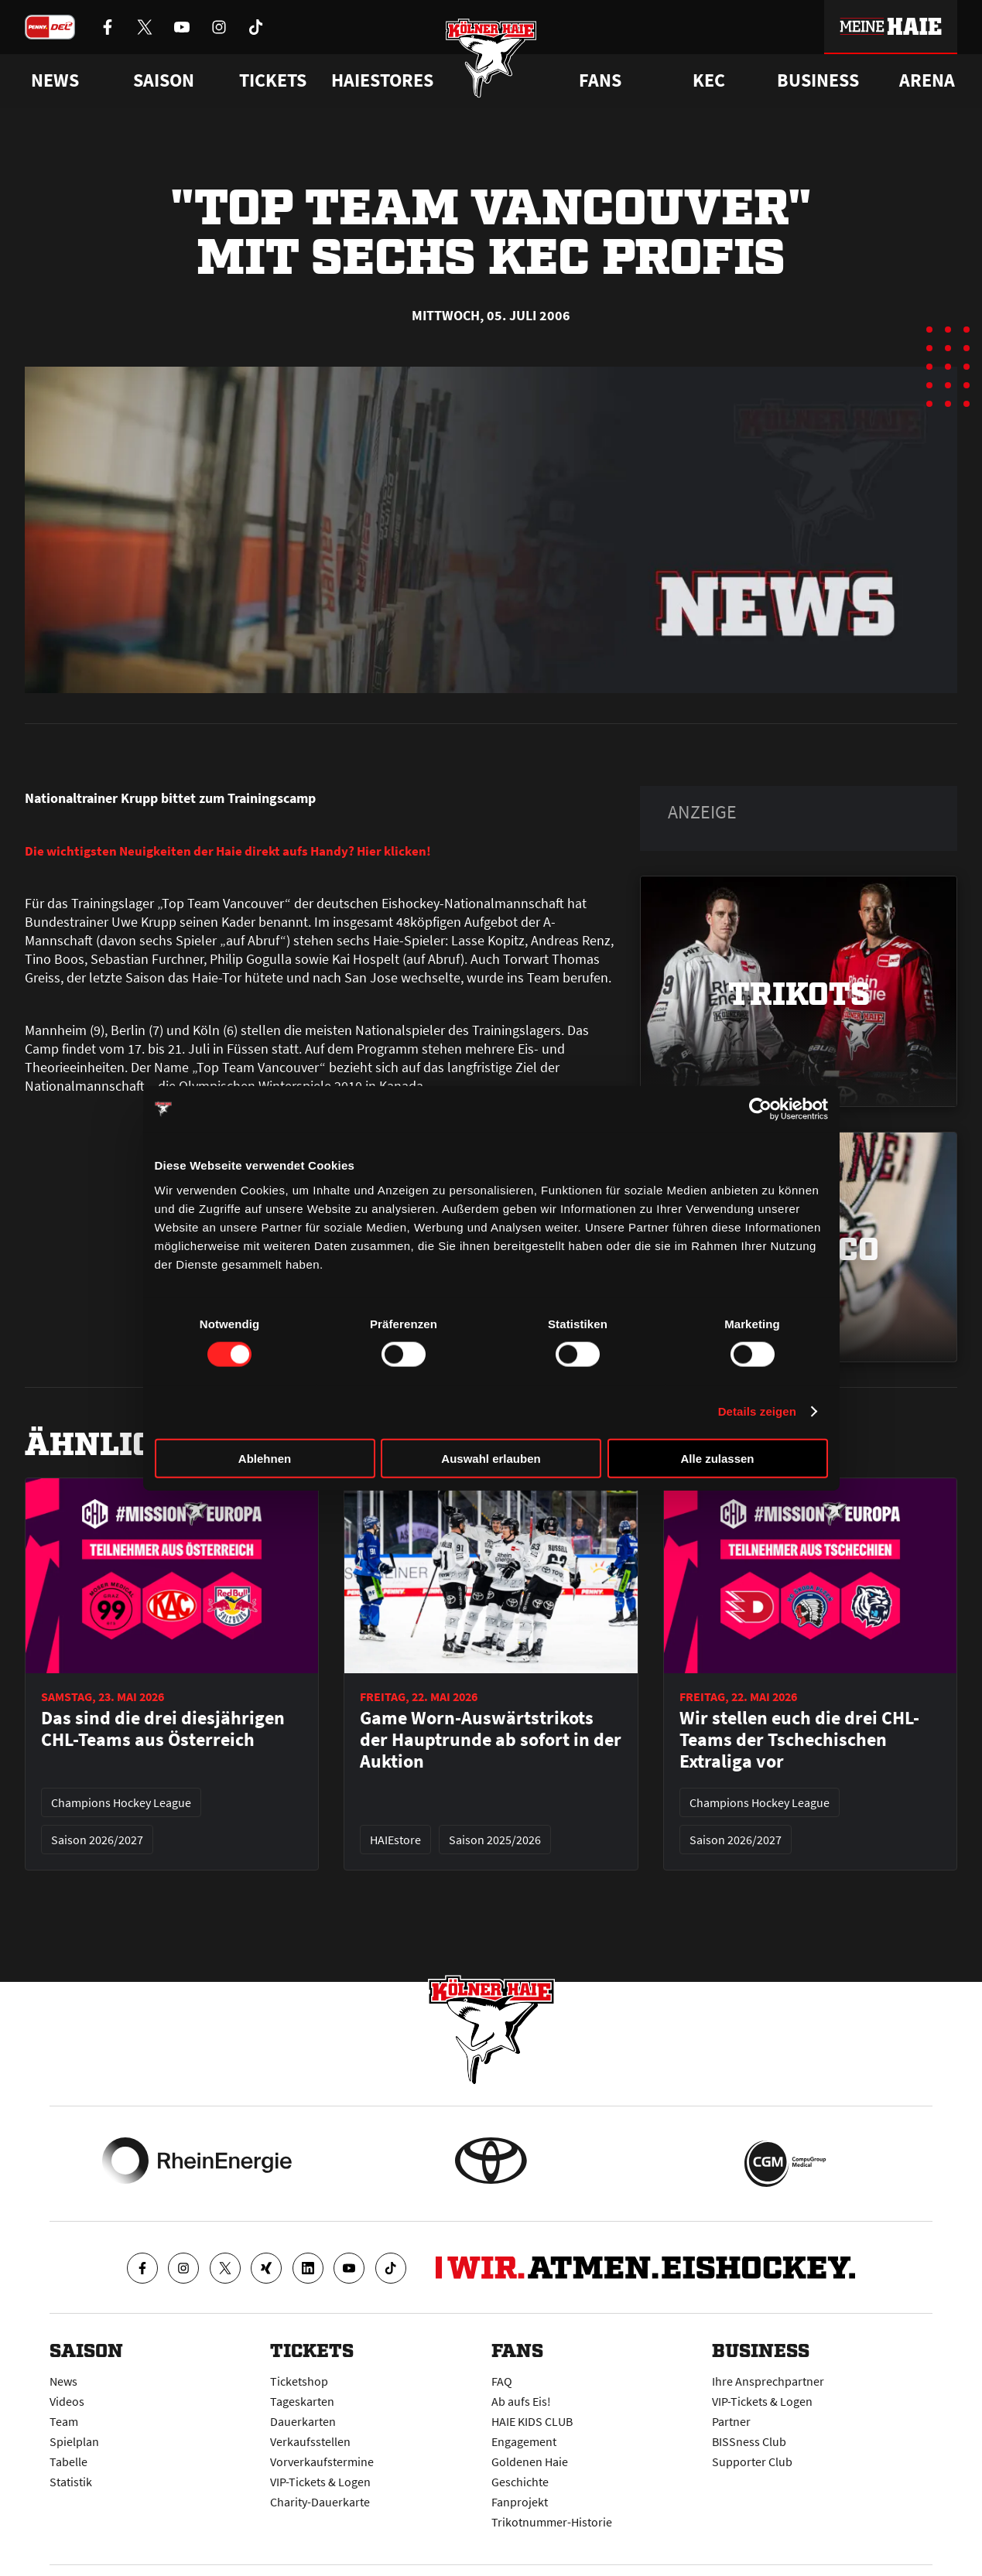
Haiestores (382, 80)
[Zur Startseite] (491, 63)
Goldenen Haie (529, 2461)
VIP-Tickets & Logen (320, 2481)
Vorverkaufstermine (322, 2461)
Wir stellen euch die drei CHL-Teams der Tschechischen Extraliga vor (799, 1739)
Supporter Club (752, 2461)
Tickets (272, 80)
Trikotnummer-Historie (551, 2522)
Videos (67, 2401)
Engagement (523, 2441)
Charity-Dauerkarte (320, 2501)
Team (64, 2421)
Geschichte (520, 2481)
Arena (927, 80)
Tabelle (68, 2461)
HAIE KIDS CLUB (532, 2421)
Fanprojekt (519, 2501)
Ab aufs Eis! (521, 2401)
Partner (731, 2421)
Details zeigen (757, 1411)
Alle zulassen (717, 1457)
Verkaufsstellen (310, 2441)
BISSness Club (749, 2441)
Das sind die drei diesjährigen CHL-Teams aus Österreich (163, 1729)
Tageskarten (302, 2401)
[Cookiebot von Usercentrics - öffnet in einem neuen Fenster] (760, 1109)
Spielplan (74, 2441)
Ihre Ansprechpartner (768, 2381)
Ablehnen (264, 1457)
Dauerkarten (303, 2421)
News (63, 2381)
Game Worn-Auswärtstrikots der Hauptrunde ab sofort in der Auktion (490, 1739)
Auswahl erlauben (490, 1457)
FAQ (501, 2381)
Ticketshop (299, 2381)
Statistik (71, 2481)
